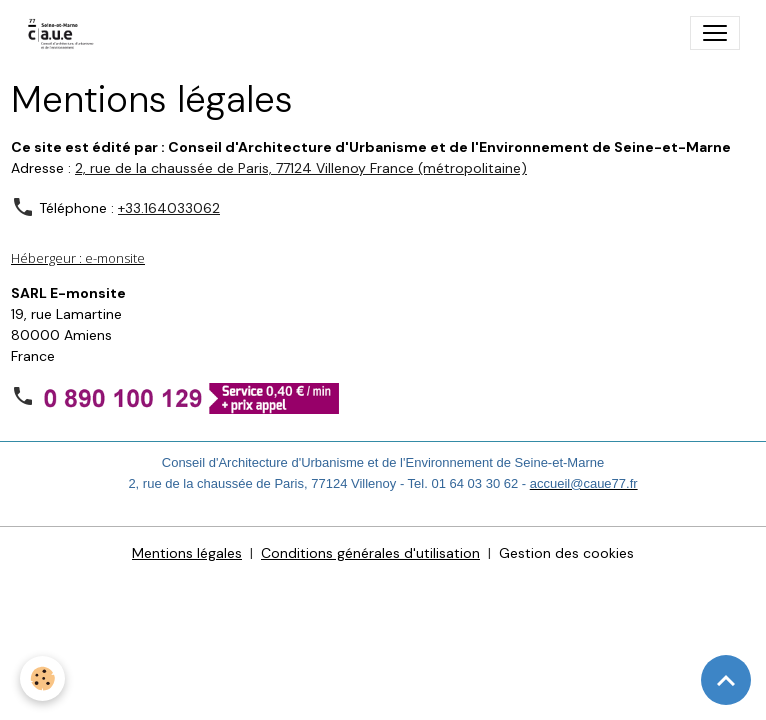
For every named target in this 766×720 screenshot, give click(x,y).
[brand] (65, 33)
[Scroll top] (726, 680)
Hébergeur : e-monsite (78, 258)
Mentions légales (187, 553)
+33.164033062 (169, 208)
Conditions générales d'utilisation (370, 553)
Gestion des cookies (566, 553)
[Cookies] (42, 678)
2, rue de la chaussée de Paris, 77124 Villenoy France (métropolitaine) (301, 168)
